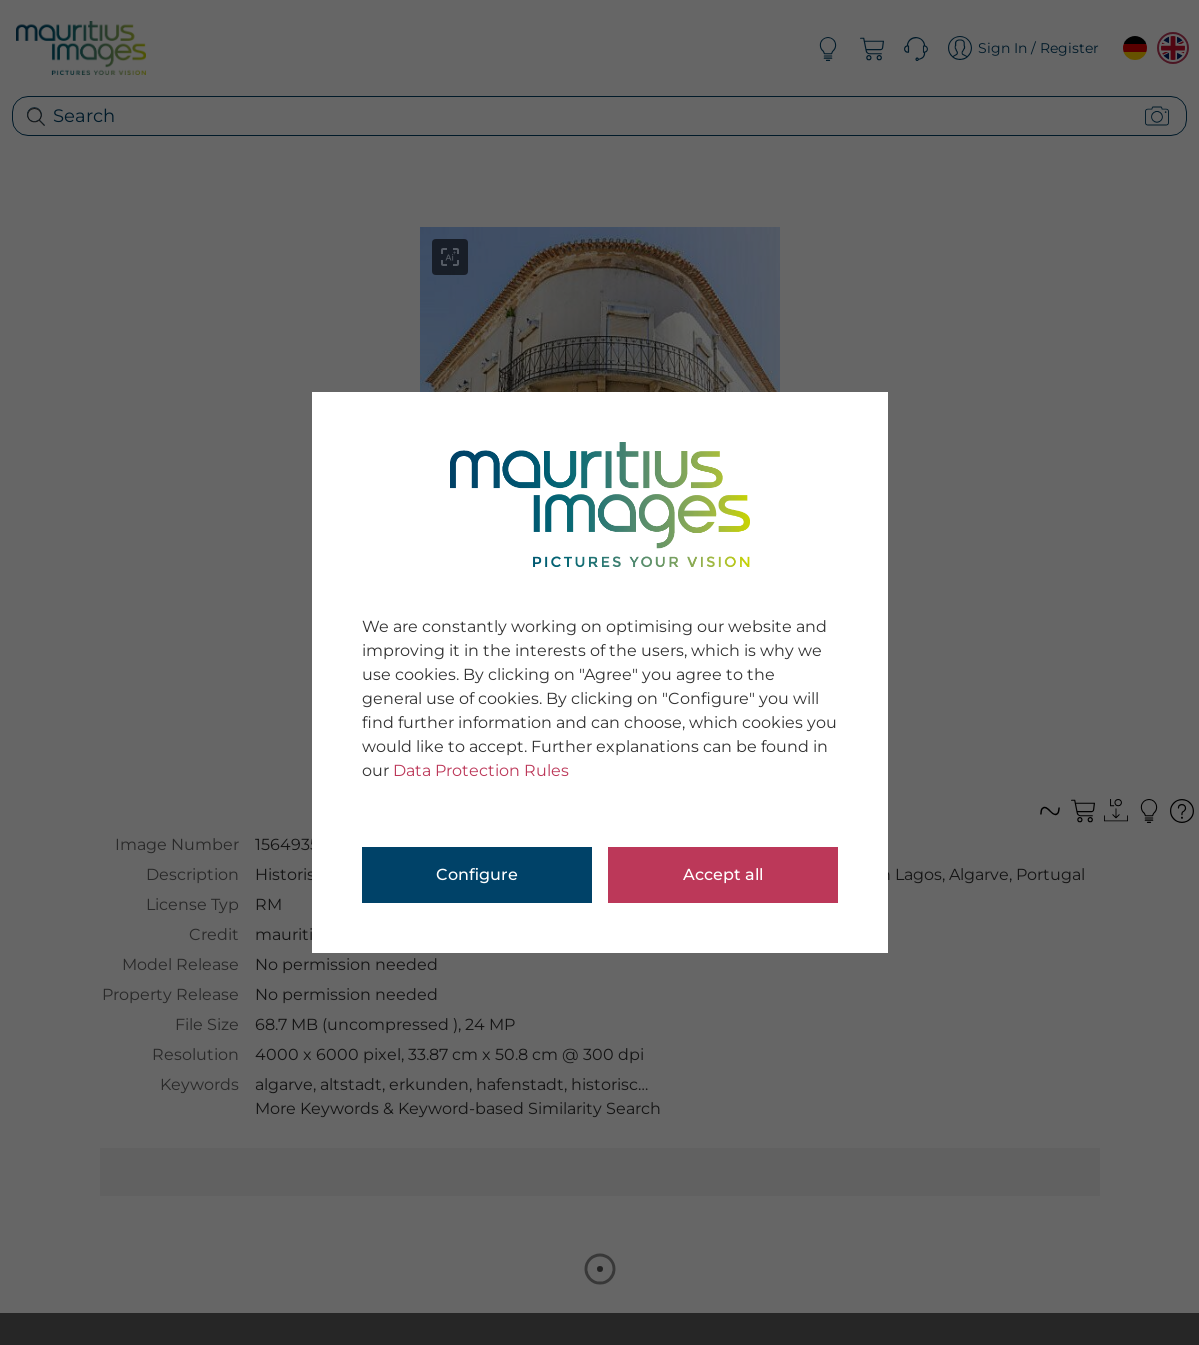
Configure (477, 874)
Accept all (723, 874)
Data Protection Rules (481, 770)
